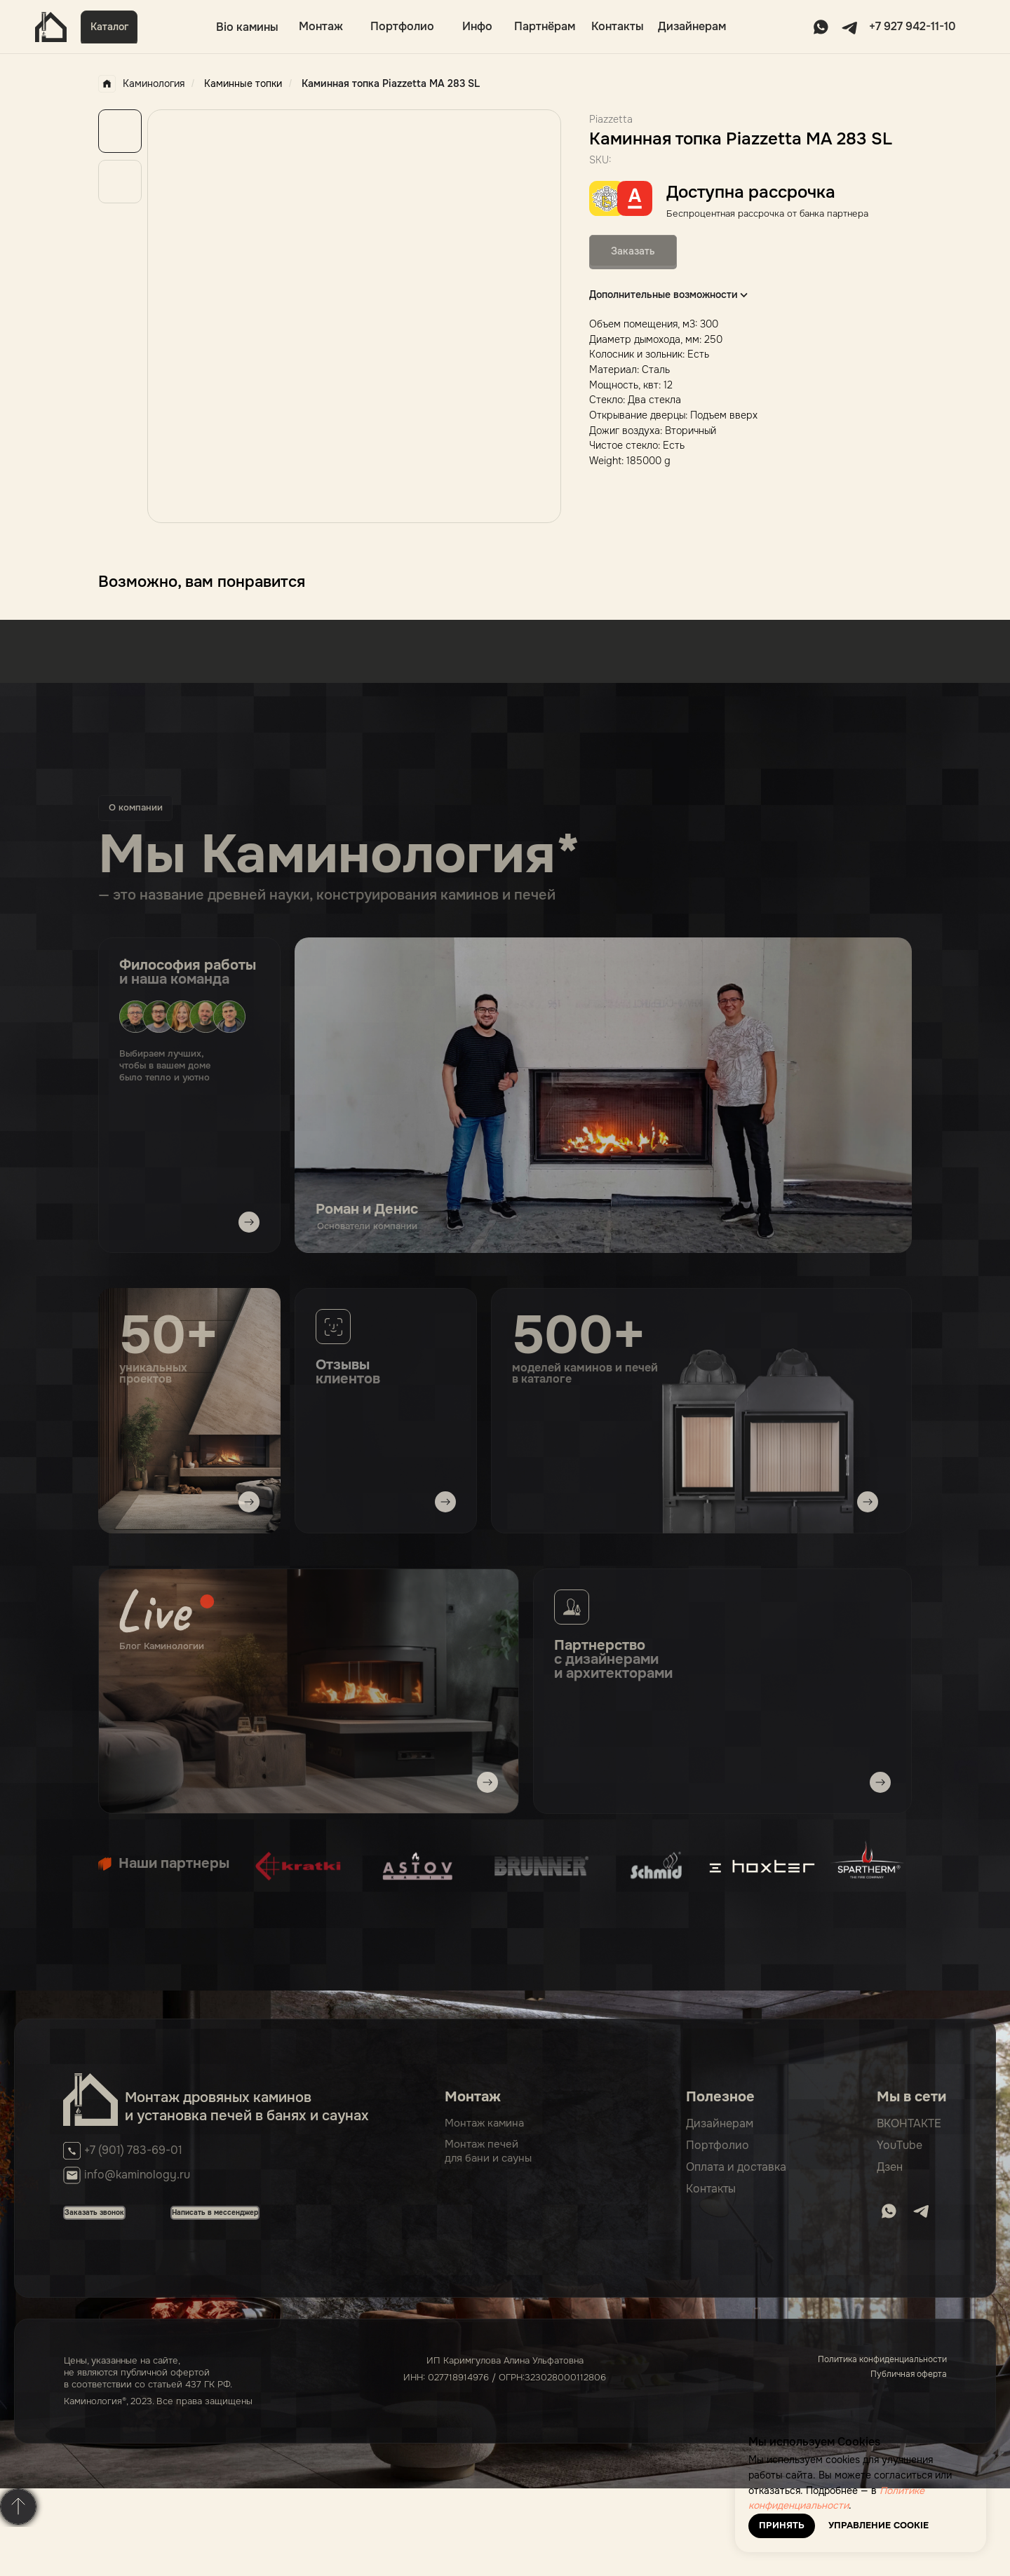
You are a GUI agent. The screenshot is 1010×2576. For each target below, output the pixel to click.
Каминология (141, 84)
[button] (109, 27)
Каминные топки (243, 83)
